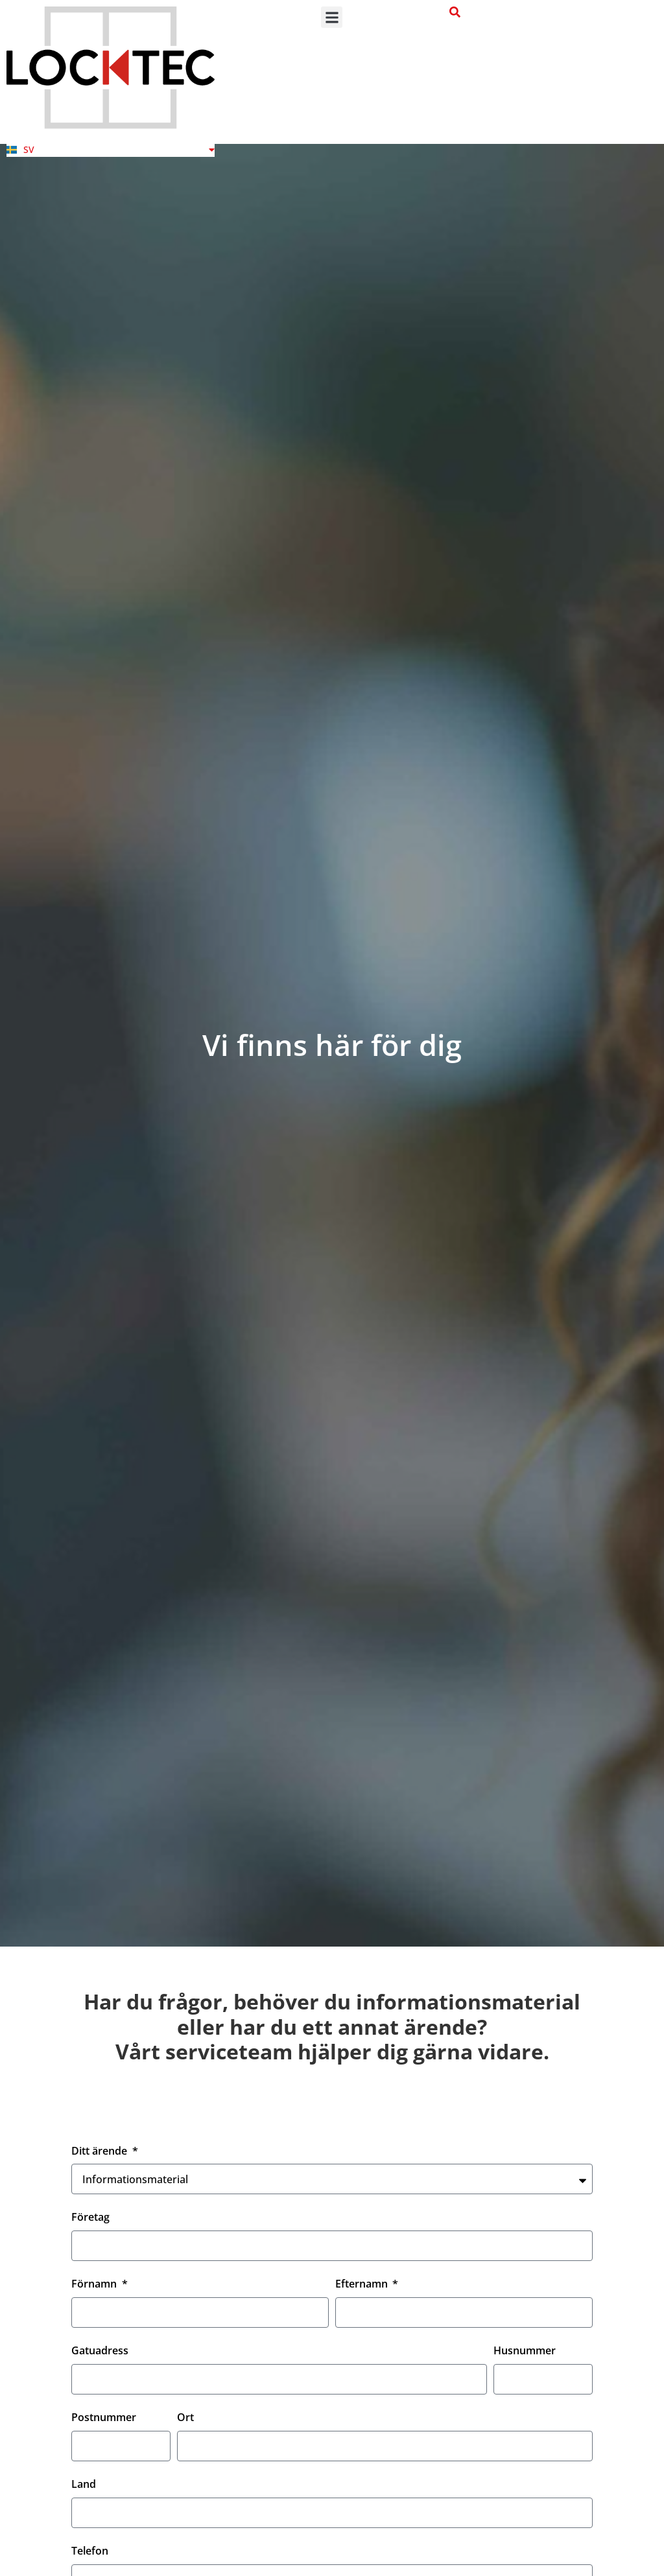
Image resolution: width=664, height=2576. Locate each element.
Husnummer (524, 2351)
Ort (185, 2418)
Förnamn (95, 2284)
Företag (90, 2218)
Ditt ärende (100, 2152)
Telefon (89, 2552)
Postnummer (103, 2418)
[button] (331, 17)
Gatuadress (99, 2351)
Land (83, 2485)
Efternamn (362, 2284)
